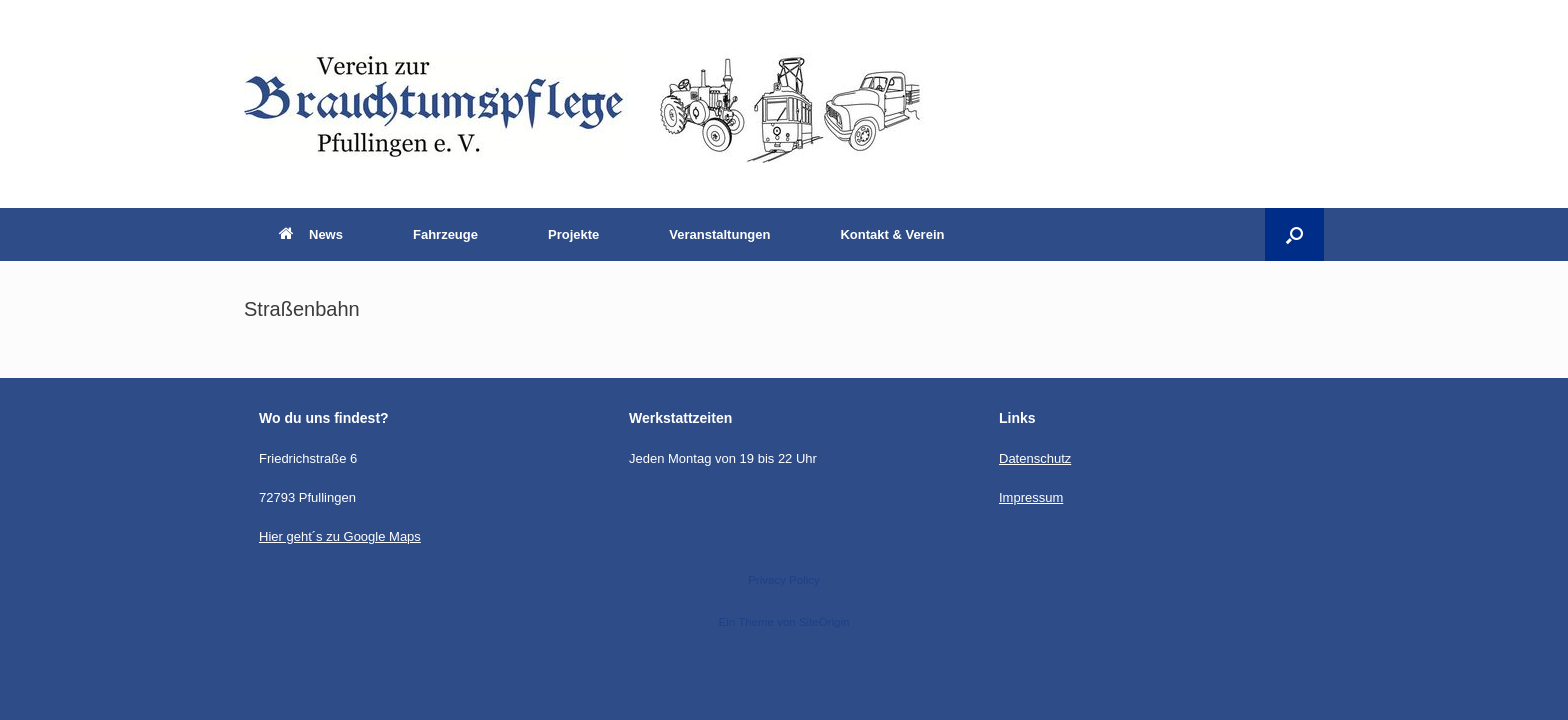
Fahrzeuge (445, 234)
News (311, 234)
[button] (1294, 234)
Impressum (1031, 497)
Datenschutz (1035, 458)
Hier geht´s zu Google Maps (340, 536)
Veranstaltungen (719, 234)
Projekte (573, 234)
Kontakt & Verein (892, 234)
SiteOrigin (824, 622)
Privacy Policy (784, 580)
